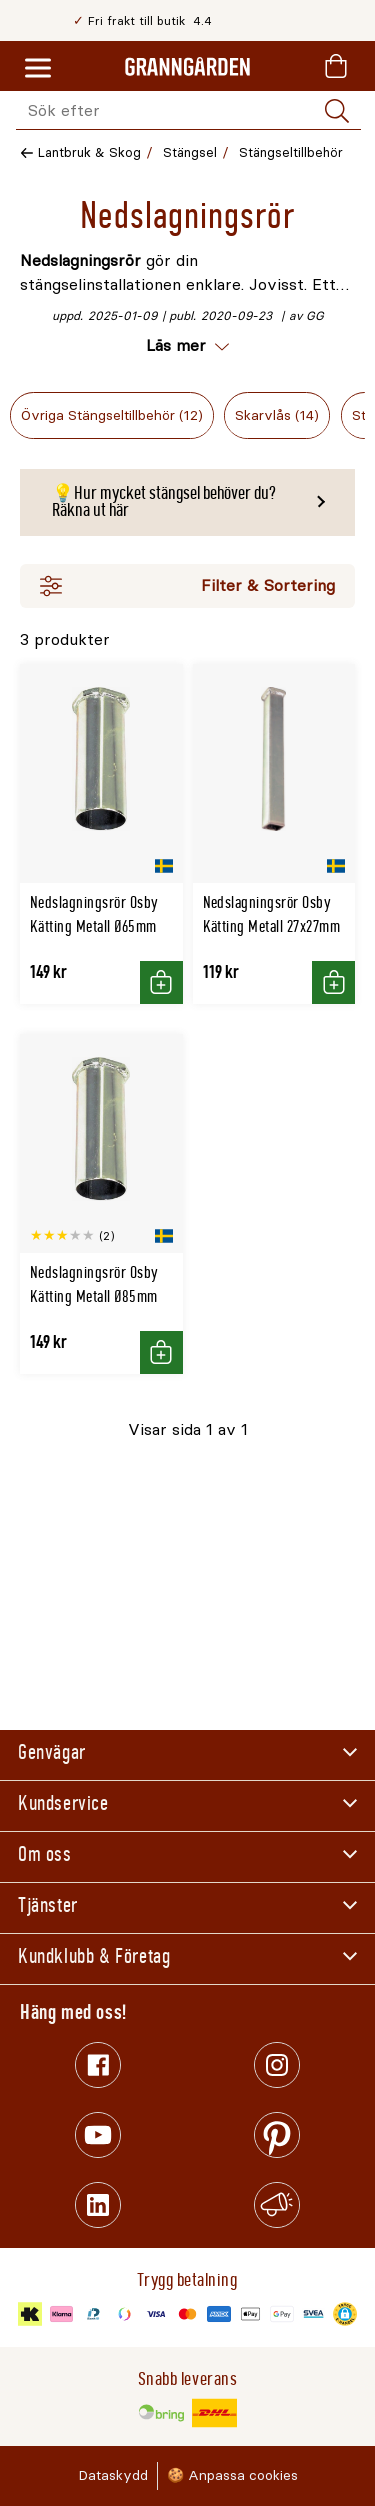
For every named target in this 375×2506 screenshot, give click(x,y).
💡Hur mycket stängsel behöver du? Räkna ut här (164, 502)
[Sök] (337, 111)
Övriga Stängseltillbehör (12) (112, 415)
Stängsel (190, 152)
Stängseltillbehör (291, 152)
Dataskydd (113, 2475)
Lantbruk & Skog (89, 152)
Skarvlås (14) (277, 415)
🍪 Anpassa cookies (232, 2475)
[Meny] (38, 69)
